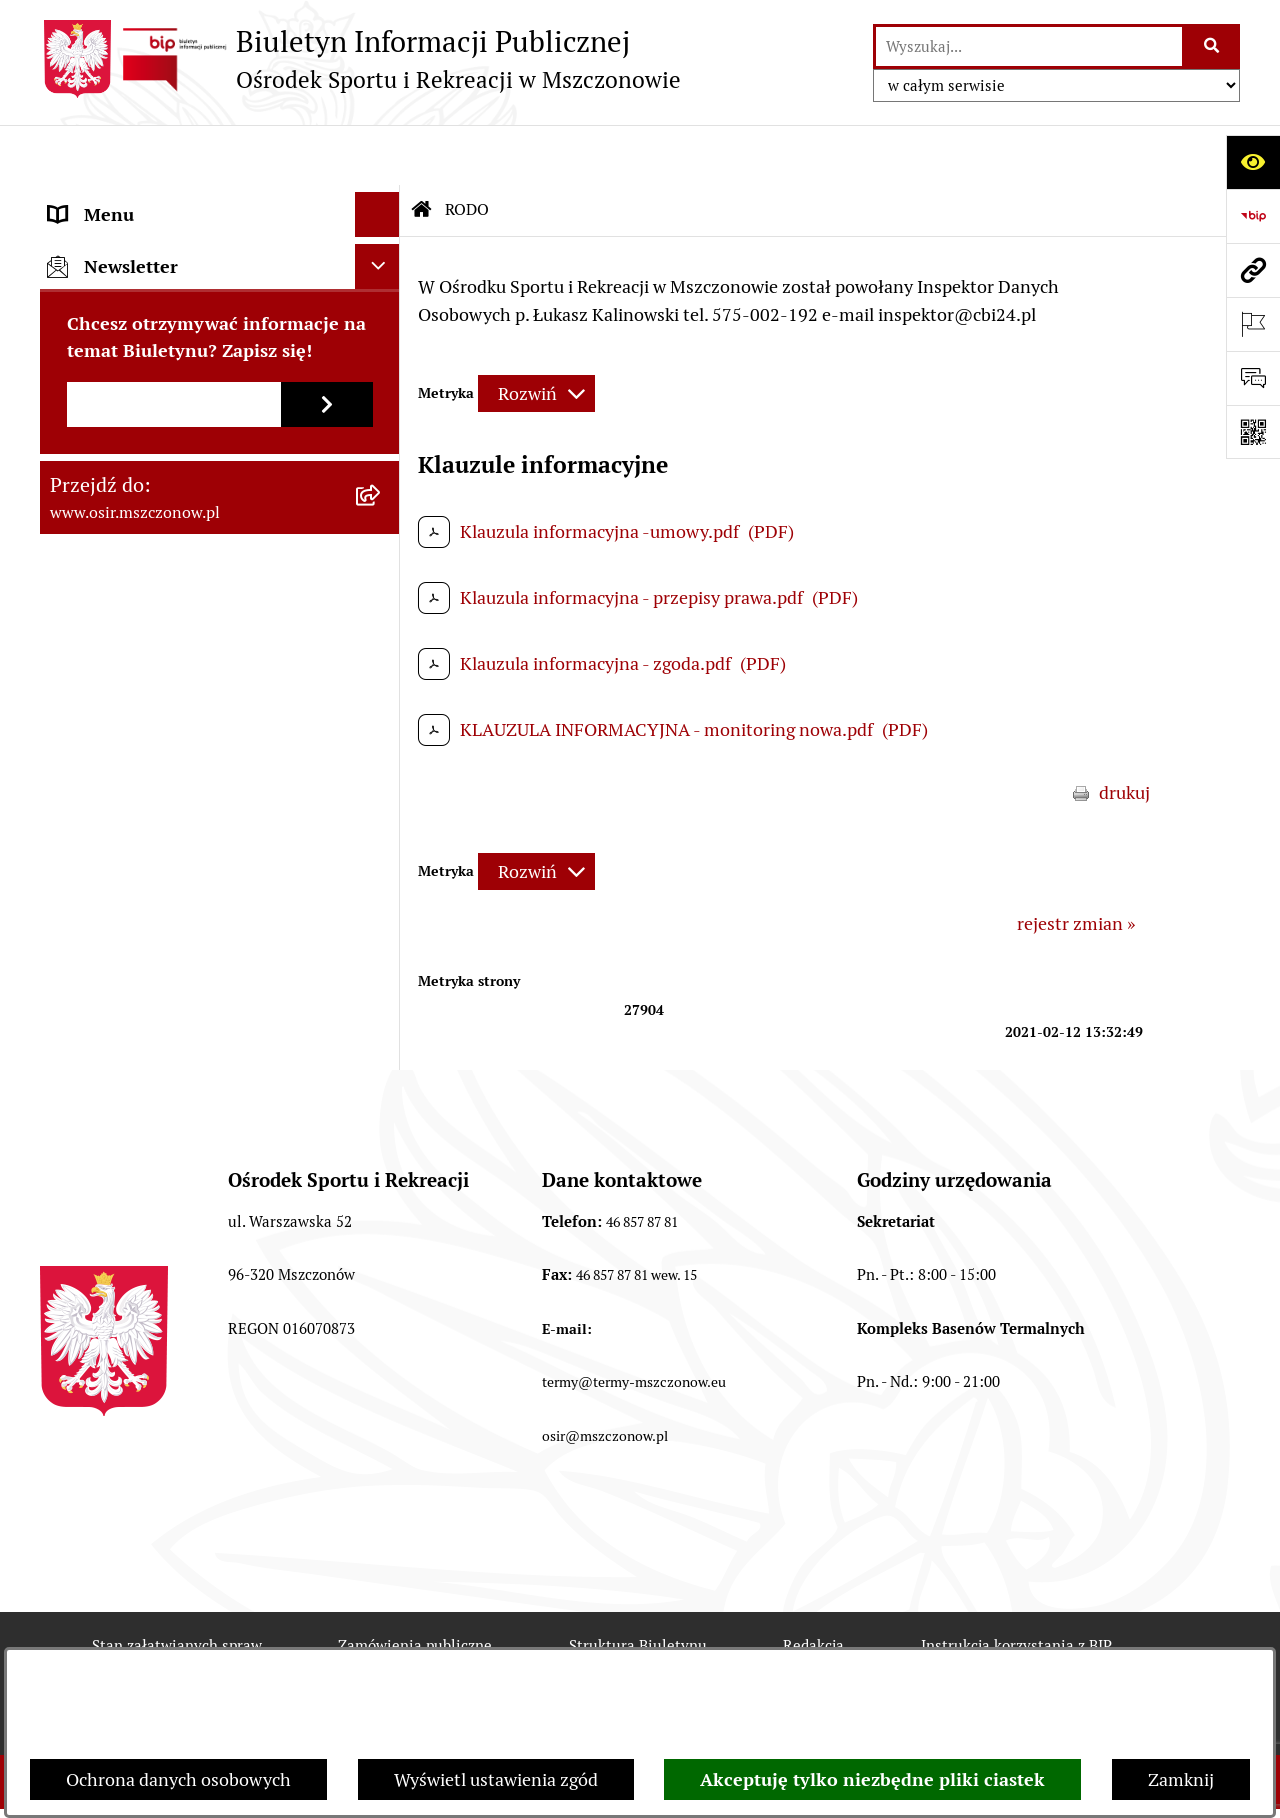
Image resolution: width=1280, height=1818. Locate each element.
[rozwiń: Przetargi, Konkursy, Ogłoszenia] (382, 380)
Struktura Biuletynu (638, 1585)
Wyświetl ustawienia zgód (496, 1779)
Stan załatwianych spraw (177, 1585)
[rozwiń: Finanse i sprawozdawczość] (382, 335)
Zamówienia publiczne (415, 1585)
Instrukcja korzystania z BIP (1016, 1585)
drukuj (1124, 733)
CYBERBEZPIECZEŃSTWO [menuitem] (154, 559)
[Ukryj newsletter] (377, 656)
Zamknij (1181, 1779)
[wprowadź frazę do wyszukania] (1029, 46)
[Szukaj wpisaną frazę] (1212, 46)
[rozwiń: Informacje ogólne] (382, 200)
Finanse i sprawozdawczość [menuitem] (157, 334)
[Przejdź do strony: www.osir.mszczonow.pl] (1253, 270)
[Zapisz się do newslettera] (327, 794)
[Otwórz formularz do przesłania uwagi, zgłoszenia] (1253, 378)
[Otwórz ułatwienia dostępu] (1253, 162)
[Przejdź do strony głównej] (360, 59)
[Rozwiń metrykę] (536, 333)
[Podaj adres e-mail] (174, 794)
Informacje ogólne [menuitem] (121, 199)
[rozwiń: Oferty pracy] (382, 425)
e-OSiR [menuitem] (77, 604)
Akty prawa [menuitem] (93, 244)
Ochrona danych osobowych (178, 1779)
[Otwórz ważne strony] (1253, 324)
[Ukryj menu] (377, 154)
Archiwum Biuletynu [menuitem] (130, 469)
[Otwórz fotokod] (1253, 432)
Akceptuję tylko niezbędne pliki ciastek (872, 1779)
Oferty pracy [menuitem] (98, 424)
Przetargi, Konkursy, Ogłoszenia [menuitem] (175, 379)
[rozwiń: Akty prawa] (382, 245)
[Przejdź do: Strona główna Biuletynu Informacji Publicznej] (422, 150)
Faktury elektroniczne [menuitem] (136, 289)
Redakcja (813, 1585)
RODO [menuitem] (73, 514)
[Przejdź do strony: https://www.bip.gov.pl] (1253, 216)
